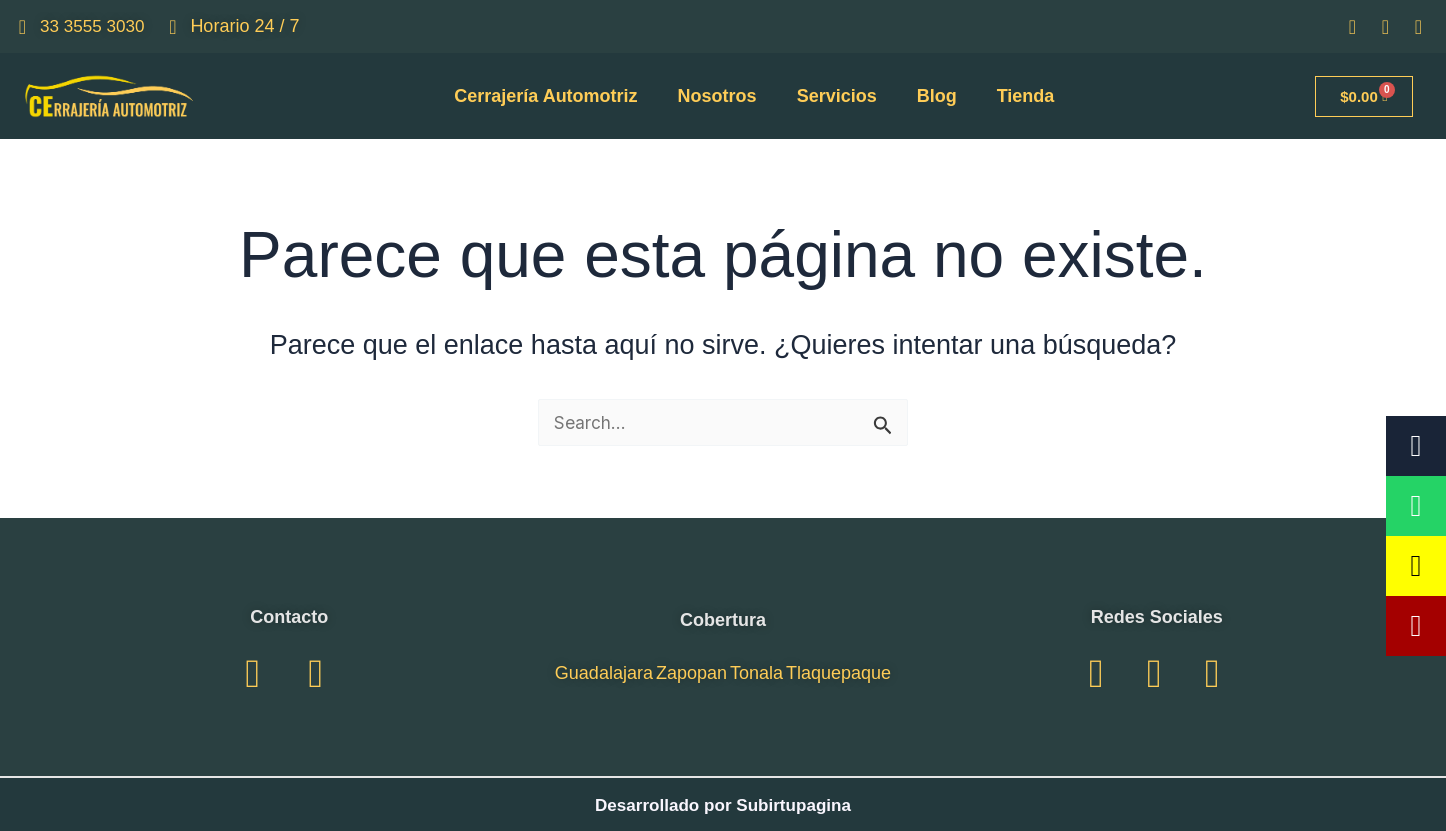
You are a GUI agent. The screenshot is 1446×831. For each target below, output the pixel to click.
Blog (937, 96)
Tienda (1026, 96)
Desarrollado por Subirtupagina (723, 805)
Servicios (837, 96)
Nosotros (717, 96)
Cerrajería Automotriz (545, 96)
